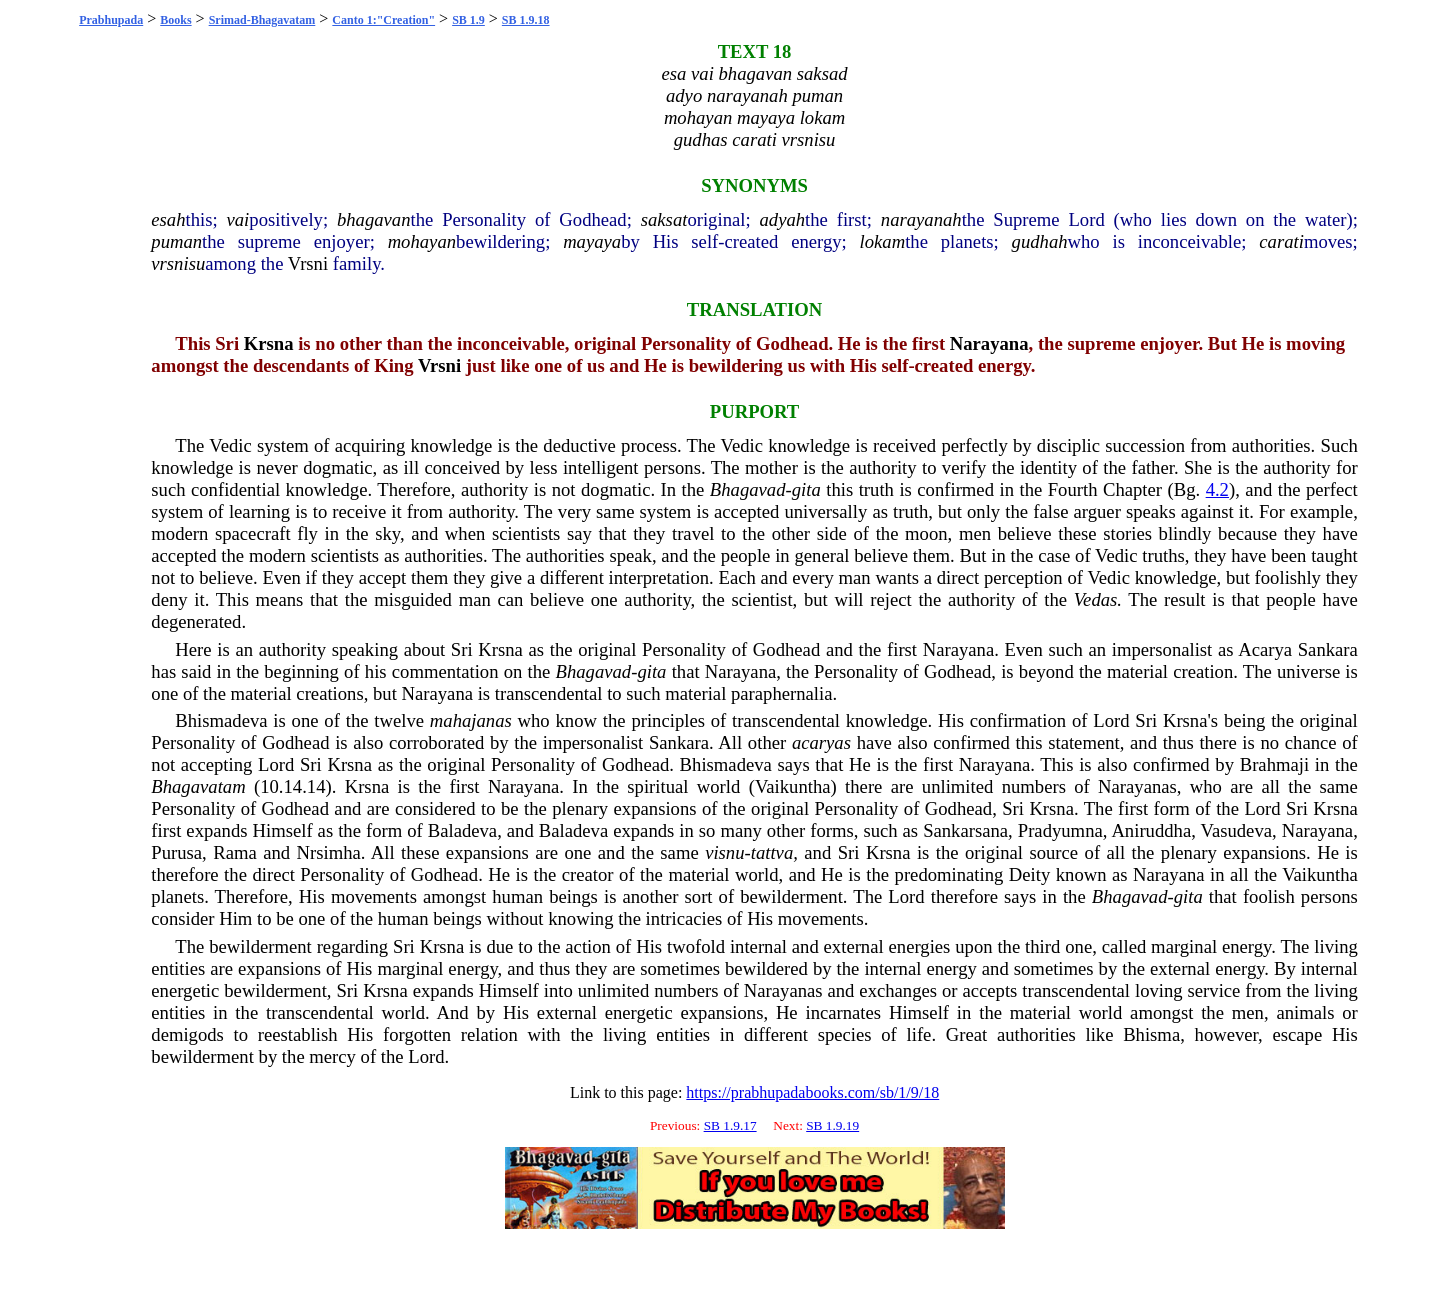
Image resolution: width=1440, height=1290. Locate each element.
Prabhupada (111, 20)
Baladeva (462, 830)
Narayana (989, 343)
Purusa (176, 852)
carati (1281, 241)
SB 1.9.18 (526, 20)
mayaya (592, 241)
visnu (724, 852)
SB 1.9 (468, 20)
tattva (772, 852)
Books (175, 20)
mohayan (422, 241)
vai (238, 219)
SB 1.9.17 (730, 1125)
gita (806, 489)
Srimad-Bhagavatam (262, 20)
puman (176, 241)
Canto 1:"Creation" (383, 20)
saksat (664, 219)
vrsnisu (178, 263)
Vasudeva (1237, 830)
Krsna (269, 343)
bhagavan (374, 219)
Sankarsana (965, 830)
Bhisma (1151, 1034)
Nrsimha (329, 852)
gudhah (1040, 241)
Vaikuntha (793, 786)
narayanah (921, 219)
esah (168, 219)
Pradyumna (1060, 830)
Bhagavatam (198, 786)
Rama (235, 852)
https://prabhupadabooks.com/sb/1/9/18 (812, 1092)
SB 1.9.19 (832, 1125)
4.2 (1217, 489)
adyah (782, 219)
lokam (883, 241)
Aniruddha (1151, 830)
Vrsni (308, 263)
